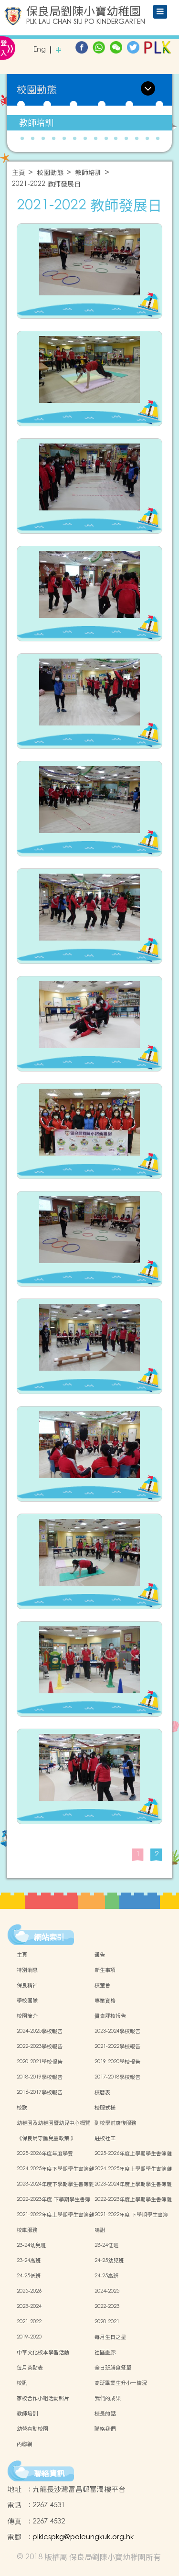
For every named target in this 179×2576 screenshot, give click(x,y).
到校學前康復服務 (116, 2123)
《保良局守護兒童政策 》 (46, 2138)
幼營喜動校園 (32, 2429)
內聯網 (24, 2444)
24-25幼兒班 (109, 2260)
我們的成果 (108, 2398)
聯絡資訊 (49, 2473)
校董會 (102, 1985)
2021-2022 (29, 2322)
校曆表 (102, 2092)
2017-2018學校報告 (117, 2077)
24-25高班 (106, 2276)
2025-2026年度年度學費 (45, 2153)
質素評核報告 (110, 2016)
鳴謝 (100, 2230)
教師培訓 (36, 123)
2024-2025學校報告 (40, 2031)
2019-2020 (29, 2337)
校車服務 (27, 2230)
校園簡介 (27, 2016)
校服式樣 (105, 2107)
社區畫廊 (105, 2352)
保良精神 (27, 1985)
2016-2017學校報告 (40, 2092)
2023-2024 (29, 2306)
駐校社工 (105, 2138)
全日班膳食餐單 (113, 2367)
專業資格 (105, 2000)
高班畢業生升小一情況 (121, 2383)
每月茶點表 (30, 2367)
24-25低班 (29, 2276)
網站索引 (49, 1937)
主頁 (18, 173)
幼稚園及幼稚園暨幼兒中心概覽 (53, 2123)
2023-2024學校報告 (117, 2031)
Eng (39, 50)
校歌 (22, 2107)
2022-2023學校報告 (40, 2046)
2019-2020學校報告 (117, 2062)
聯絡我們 (105, 2429)
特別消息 (27, 1970)
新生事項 (105, 1970)
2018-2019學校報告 (40, 2077)
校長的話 (105, 2413)
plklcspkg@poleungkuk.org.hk (83, 2537)
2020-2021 (107, 2322)
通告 (100, 1955)
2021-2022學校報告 (117, 2046)
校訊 (22, 2383)
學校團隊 (27, 2000)
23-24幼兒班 (31, 2245)
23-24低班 (106, 2245)
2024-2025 (107, 2291)
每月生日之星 (110, 2337)
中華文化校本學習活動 (43, 2352)
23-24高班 (29, 2260)
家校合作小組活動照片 (43, 2398)
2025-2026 (29, 2291)
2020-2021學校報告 (40, 2062)
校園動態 (50, 173)
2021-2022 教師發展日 (46, 184)
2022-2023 (107, 2306)
